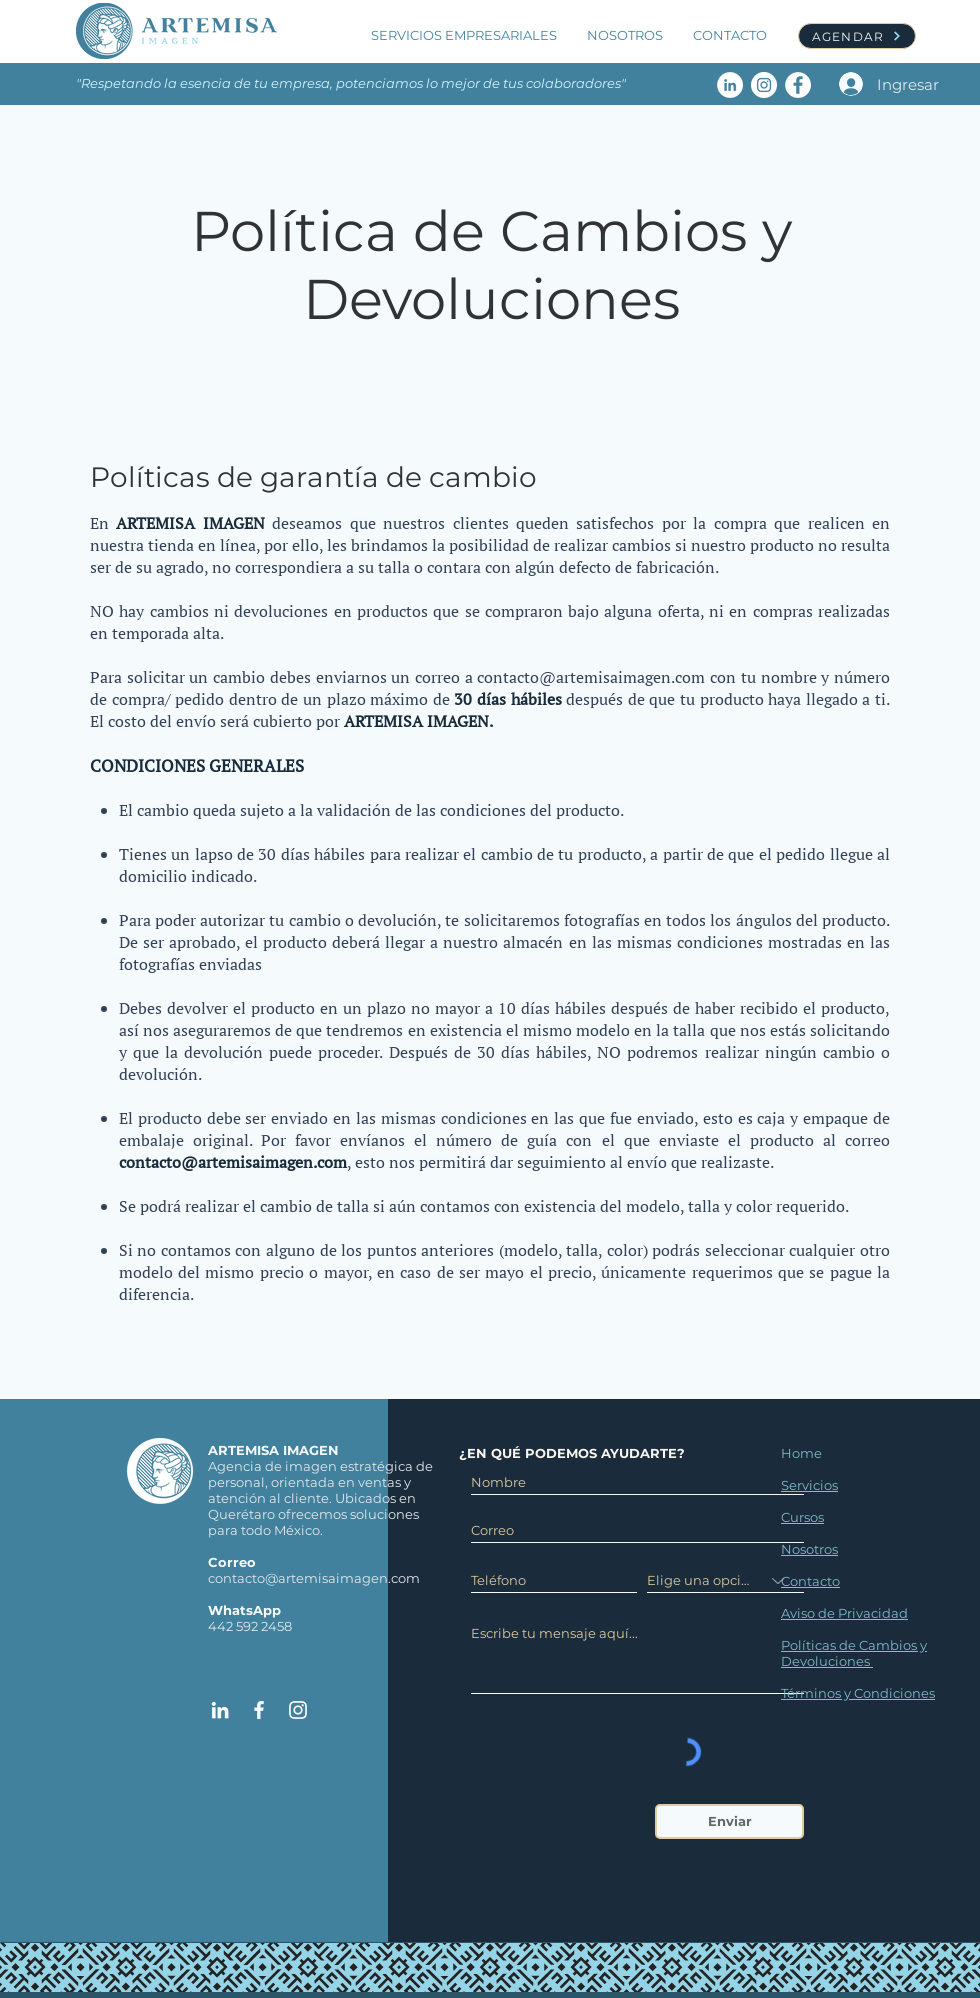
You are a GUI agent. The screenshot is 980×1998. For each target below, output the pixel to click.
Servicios (809, 1485)
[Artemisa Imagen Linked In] (220, 1710)
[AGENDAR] (857, 36)
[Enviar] (729, 1821)
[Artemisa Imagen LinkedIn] (730, 85)
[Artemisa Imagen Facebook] (798, 85)
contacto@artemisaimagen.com (591, 677)
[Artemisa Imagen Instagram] (764, 85)
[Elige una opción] (725, 1580)
